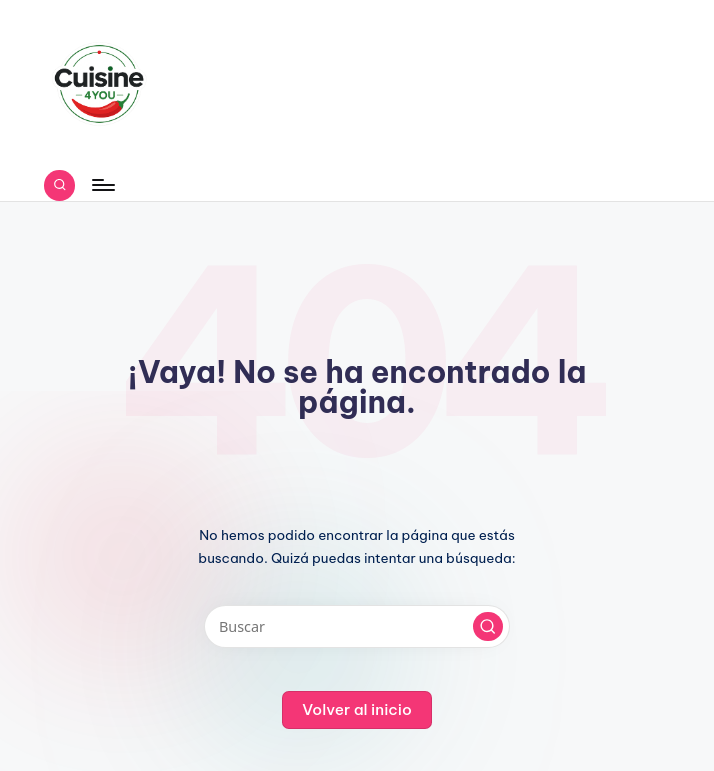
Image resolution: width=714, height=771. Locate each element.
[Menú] (102, 185)
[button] (488, 627)
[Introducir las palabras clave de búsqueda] (356, 626)
